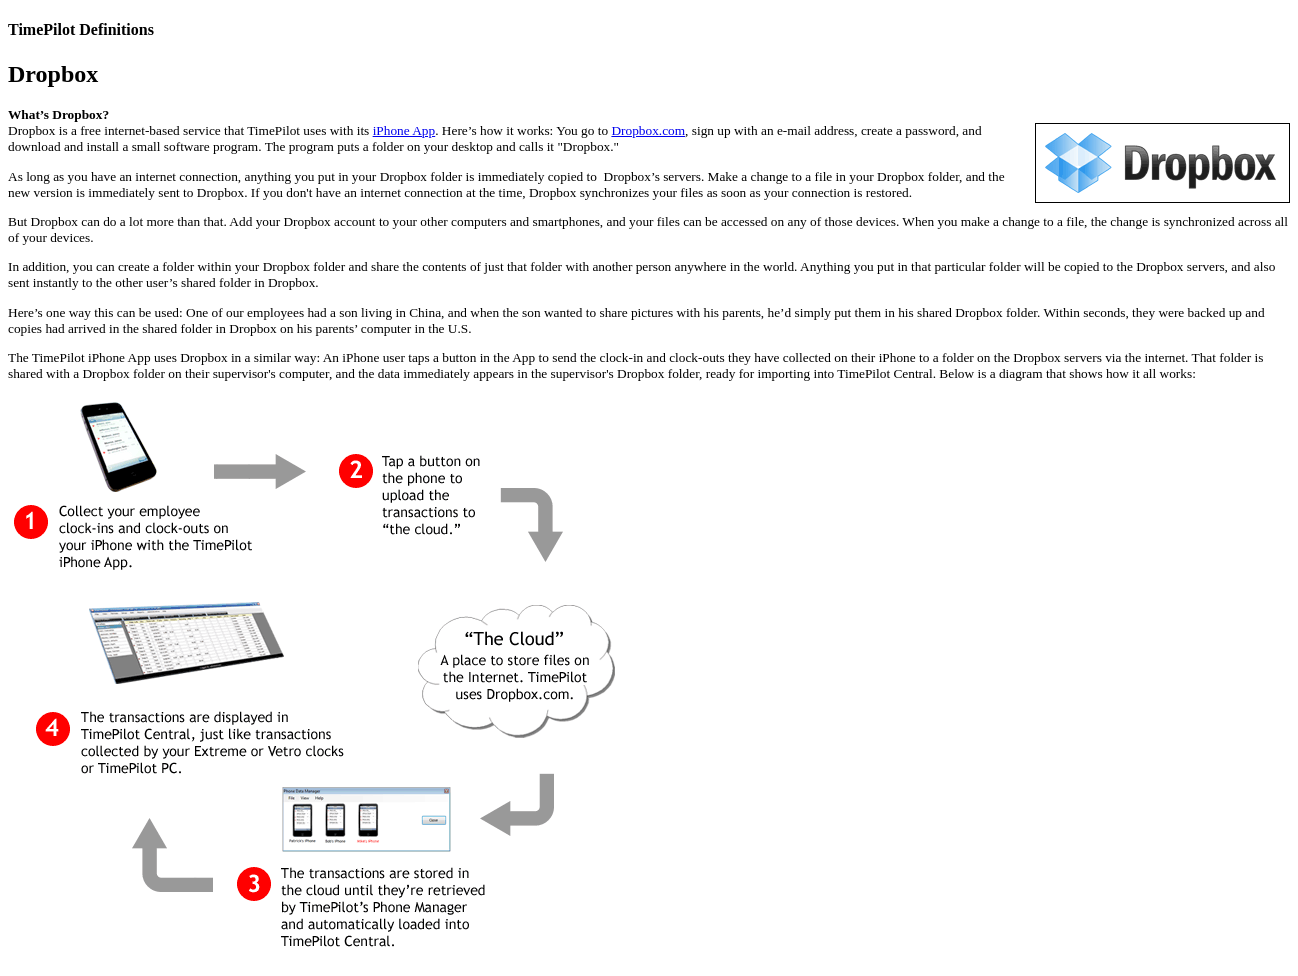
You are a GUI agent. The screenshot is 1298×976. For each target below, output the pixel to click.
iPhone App (404, 130)
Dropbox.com (648, 130)
